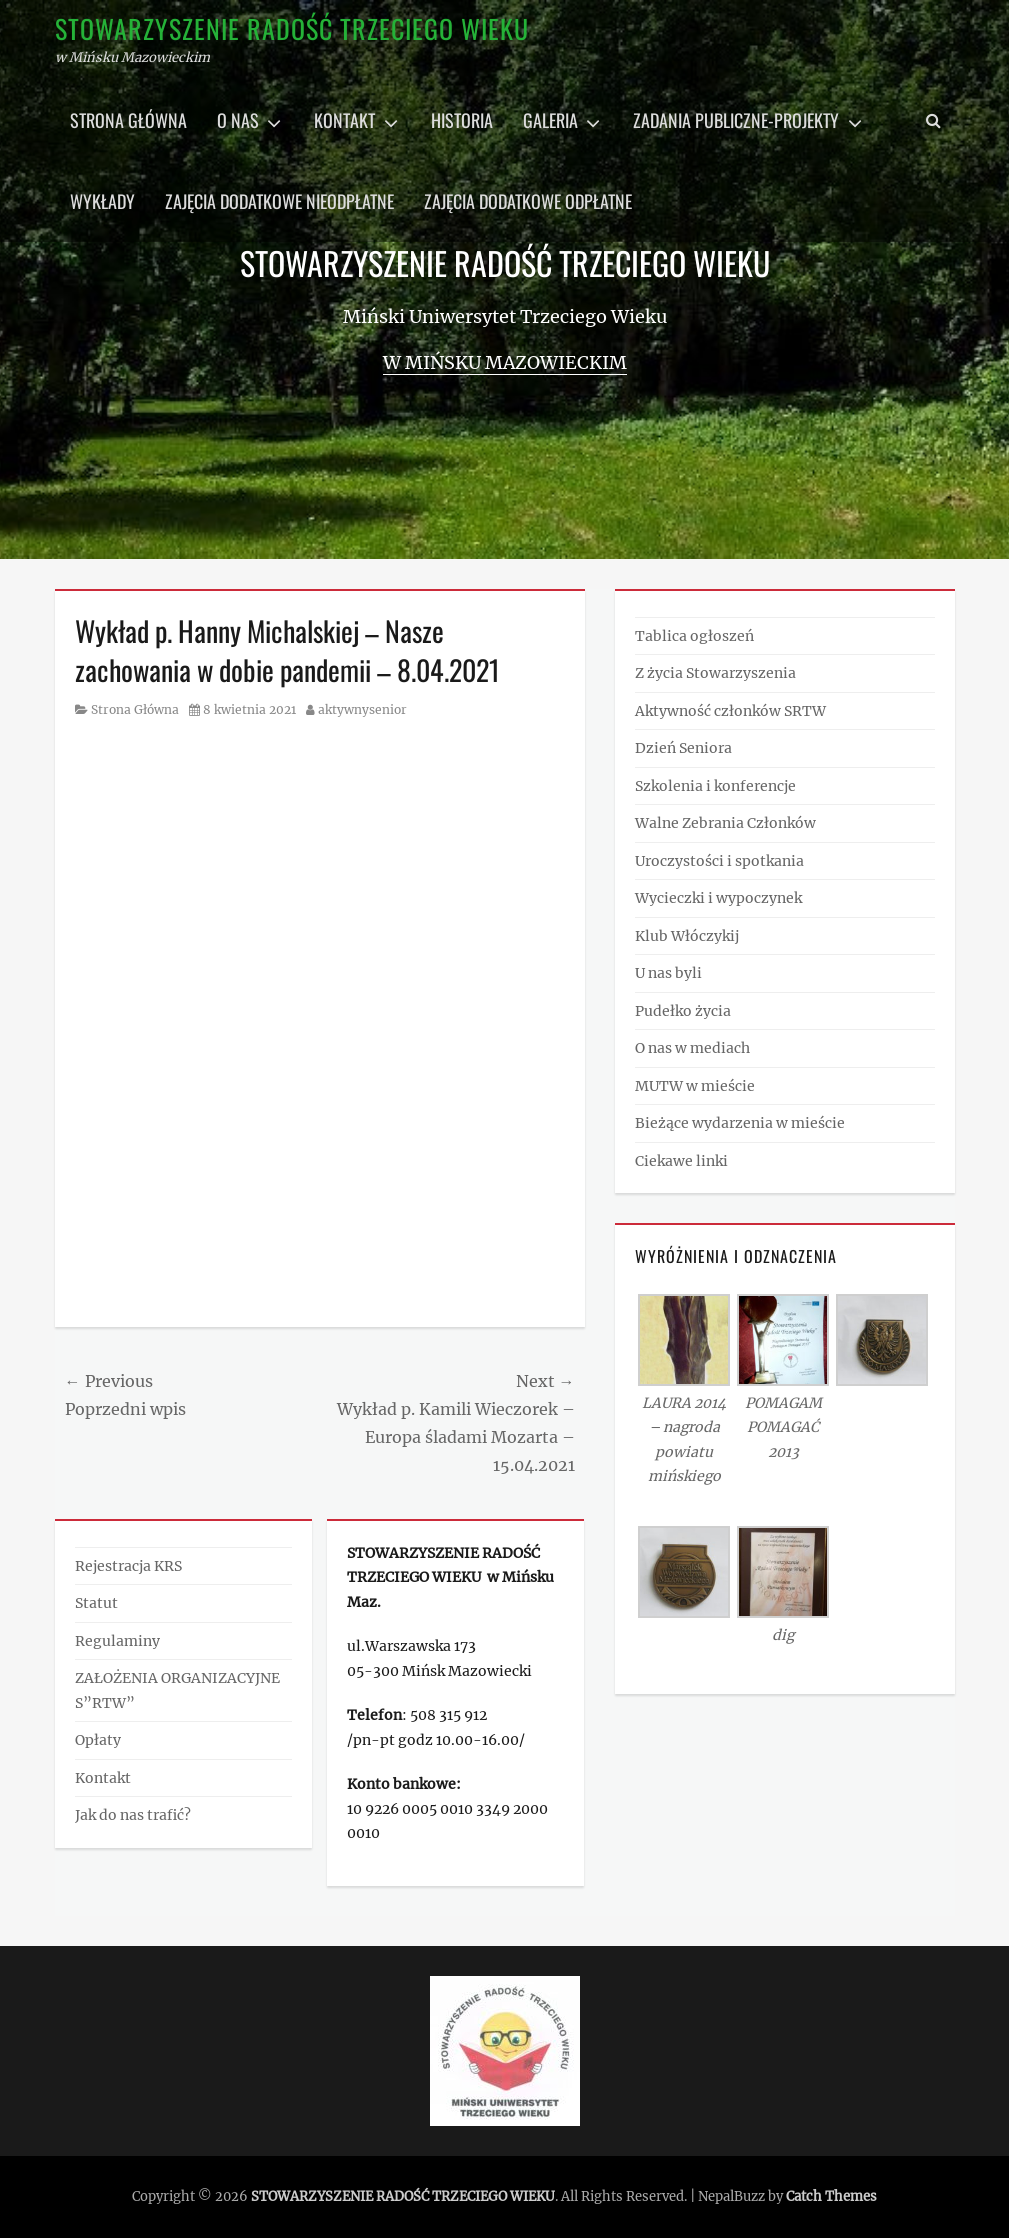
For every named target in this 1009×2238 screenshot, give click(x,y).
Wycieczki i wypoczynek (718, 898)
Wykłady (102, 201)
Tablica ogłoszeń (694, 636)
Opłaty (98, 1740)
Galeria (550, 120)
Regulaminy (117, 1641)
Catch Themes (831, 2196)
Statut (96, 1603)
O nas (238, 120)
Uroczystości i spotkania (719, 861)
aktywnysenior (362, 709)
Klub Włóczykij (687, 936)
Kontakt (344, 120)
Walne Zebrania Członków (725, 823)
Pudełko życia (683, 1011)
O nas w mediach (692, 1048)
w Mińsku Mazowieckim (505, 362)
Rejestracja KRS (128, 1566)
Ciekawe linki (681, 1161)
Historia (462, 120)
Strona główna (128, 120)
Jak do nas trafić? (133, 1815)
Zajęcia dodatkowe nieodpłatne (279, 201)
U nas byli (668, 973)
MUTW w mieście (695, 1086)
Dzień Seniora (683, 748)
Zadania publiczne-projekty (736, 120)
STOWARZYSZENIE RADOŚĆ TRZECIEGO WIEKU (292, 28)
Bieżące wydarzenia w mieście (740, 1123)
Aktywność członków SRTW (730, 711)
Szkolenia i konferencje (715, 786)
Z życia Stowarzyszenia (715, 673)
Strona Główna (135, 709)
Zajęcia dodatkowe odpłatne (528, 201)
